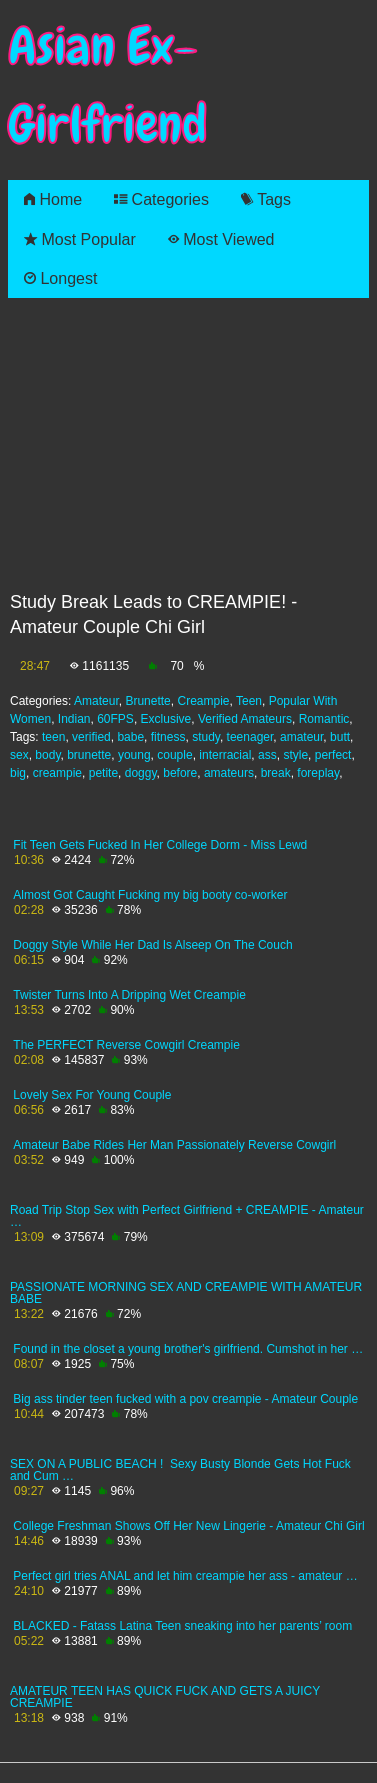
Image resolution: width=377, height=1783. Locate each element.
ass (267, 755)
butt (340, 737)
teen (53, 737)
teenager (250, 737)
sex (19, 755)
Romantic (324, 719)
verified (91, 737)
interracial (225, 755)
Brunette (147, 701)
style (295, 755)
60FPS (115, 719)
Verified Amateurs (245, 719)
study (206, 737)
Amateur (96, 701)
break (276, 773)
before (180, 773)
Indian (74, 719)
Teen (249, 701)
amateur (301, 737)
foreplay (318, 773)
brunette (89, 755)
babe (130, 737)
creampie (57, 773)
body (47, 755)
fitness (168, 737)
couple (174, 755)
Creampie (203, 701)
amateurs (229, 773)
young (134, 755)
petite (103, 773)
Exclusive (166, 719)
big (18, 773)
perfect (333, 755)
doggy (141, 773)
